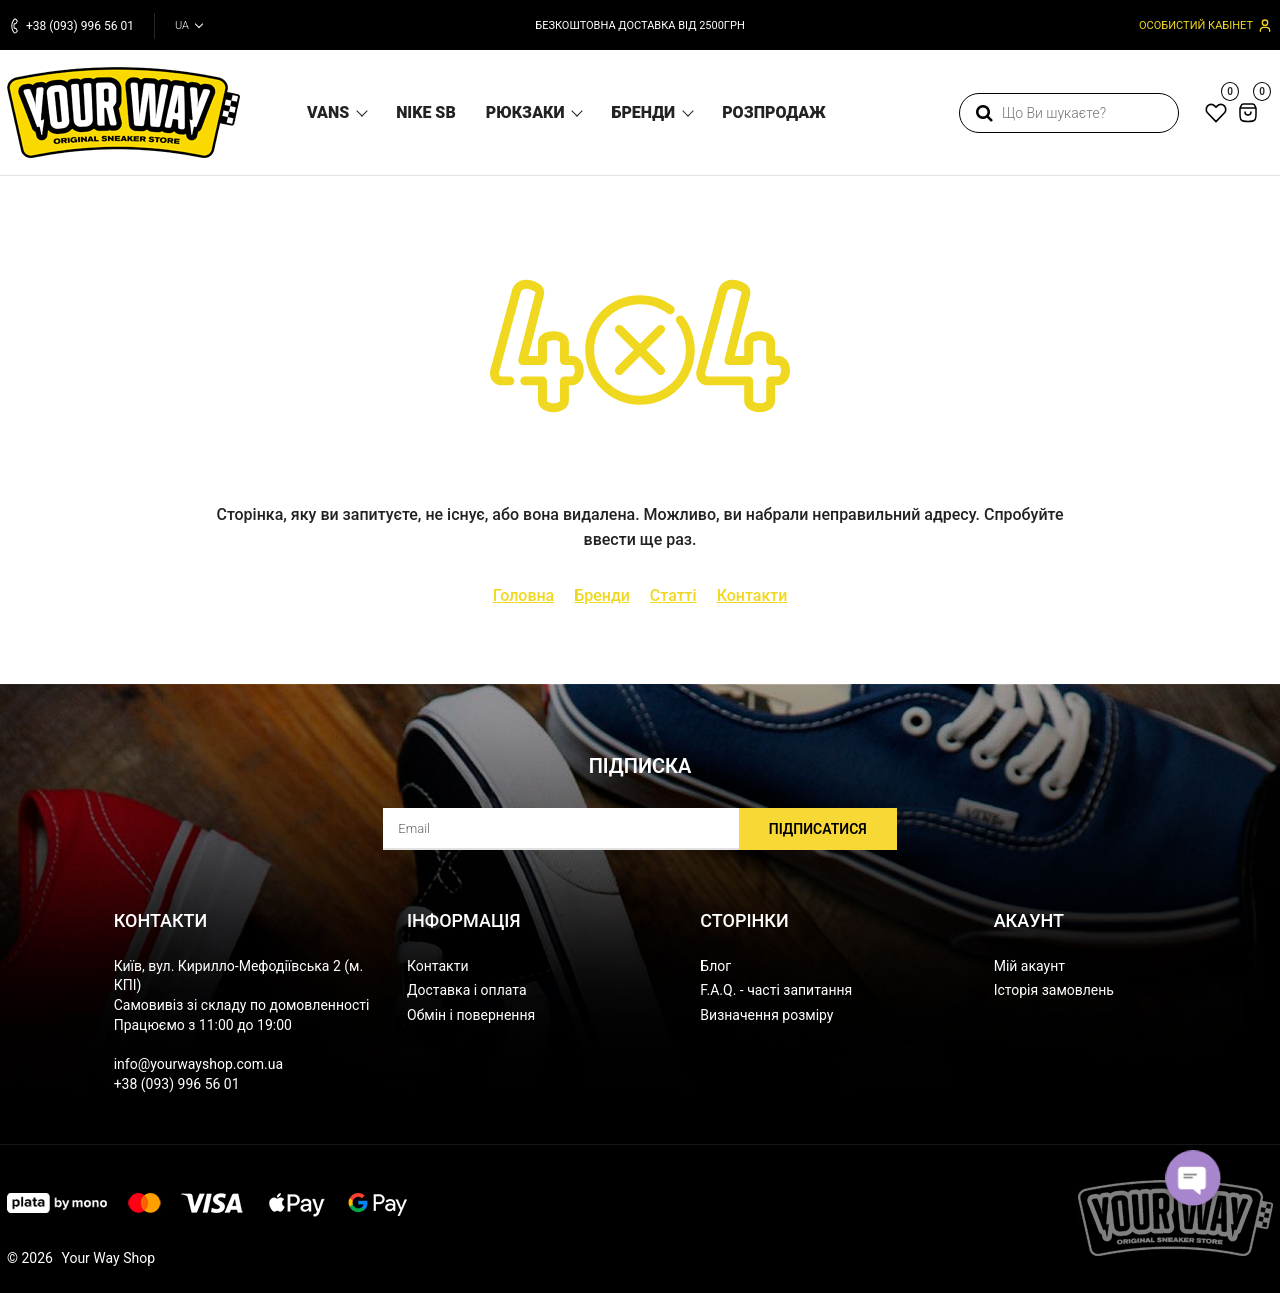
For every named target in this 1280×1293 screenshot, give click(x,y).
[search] (1069, 113)
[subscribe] (640, 829)
